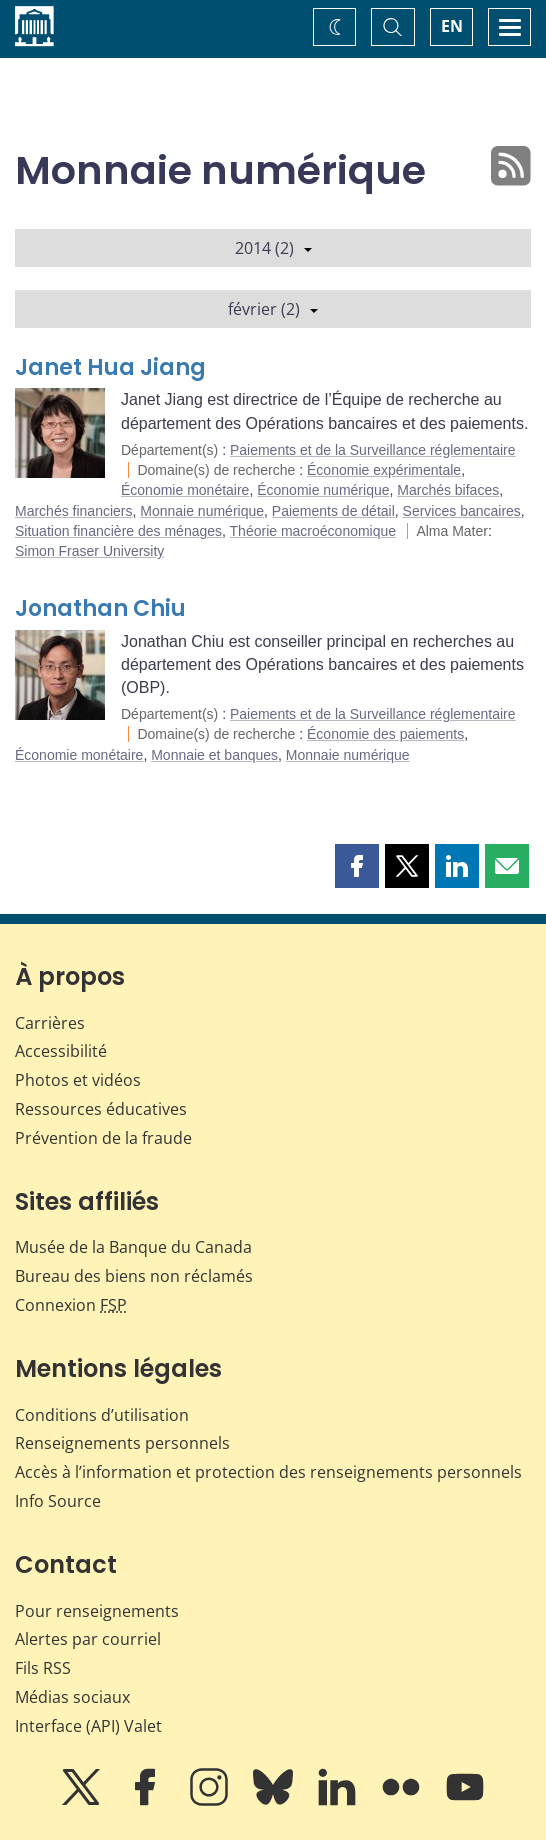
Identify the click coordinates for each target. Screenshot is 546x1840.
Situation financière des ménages (118, 531)
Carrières (50, 1023)
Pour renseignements (97, 1611)
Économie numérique (323, 490)
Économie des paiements (385, 734)
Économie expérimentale (384, 470)
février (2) (273, 309)
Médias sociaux (72, 1697)
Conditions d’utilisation (102, 1415)
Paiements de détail (333, 511)
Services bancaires (462, 511)
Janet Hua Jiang (110, 367)
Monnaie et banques (214, 755)
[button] (357, 866)
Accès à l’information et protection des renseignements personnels (268, 1472)
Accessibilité (61, 1051)
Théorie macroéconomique (313, 531)
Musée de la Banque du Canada (133, 1247)
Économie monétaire (185, 490)
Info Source (58, 1501)
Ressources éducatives (101, 1109)
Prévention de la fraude (103, 1138)
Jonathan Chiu (100, 608)
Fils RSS (43, 1668)
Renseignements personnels (122, 1443)
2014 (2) (273, 248)
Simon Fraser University (89, 551)
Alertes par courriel (88, 1639)
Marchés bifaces (448, 490)
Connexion (71, 1305)
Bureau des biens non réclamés (134, 1276)
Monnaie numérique (202, 511)
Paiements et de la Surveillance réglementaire (373, 450)
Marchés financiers (74, 511)
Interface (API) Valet (88, 1726)
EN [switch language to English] (452, 26)
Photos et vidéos (78, 1080)
